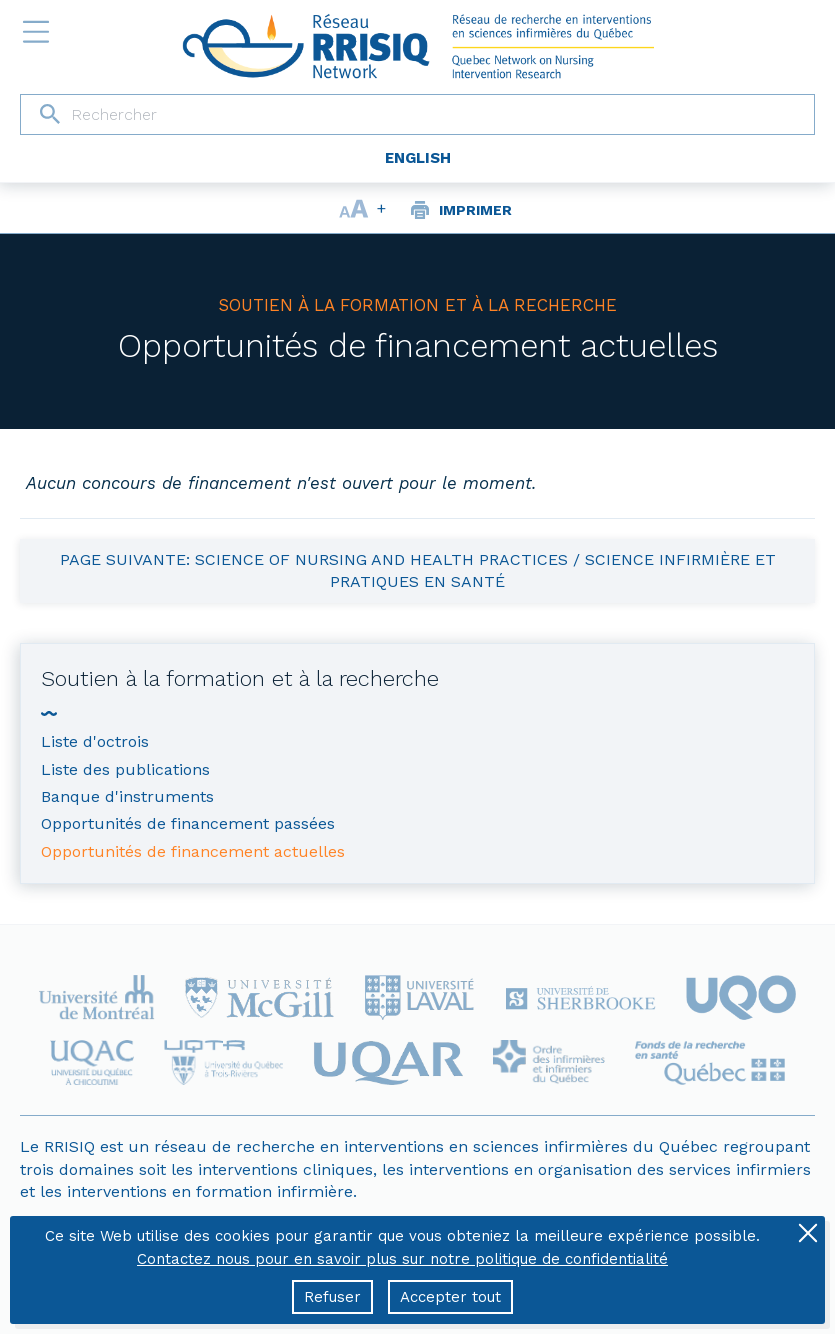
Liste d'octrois (95, 741)
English (418, 158)
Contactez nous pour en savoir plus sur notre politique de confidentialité (402, 1259)
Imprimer (475, 210)
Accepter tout (450, 1297)
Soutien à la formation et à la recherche (417, 305)
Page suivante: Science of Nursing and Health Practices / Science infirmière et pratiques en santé (418, 570)
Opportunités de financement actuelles (418, 345)
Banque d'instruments (127, 796)
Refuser (332, 1297)
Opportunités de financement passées (188, 823)
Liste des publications (125, 769)
